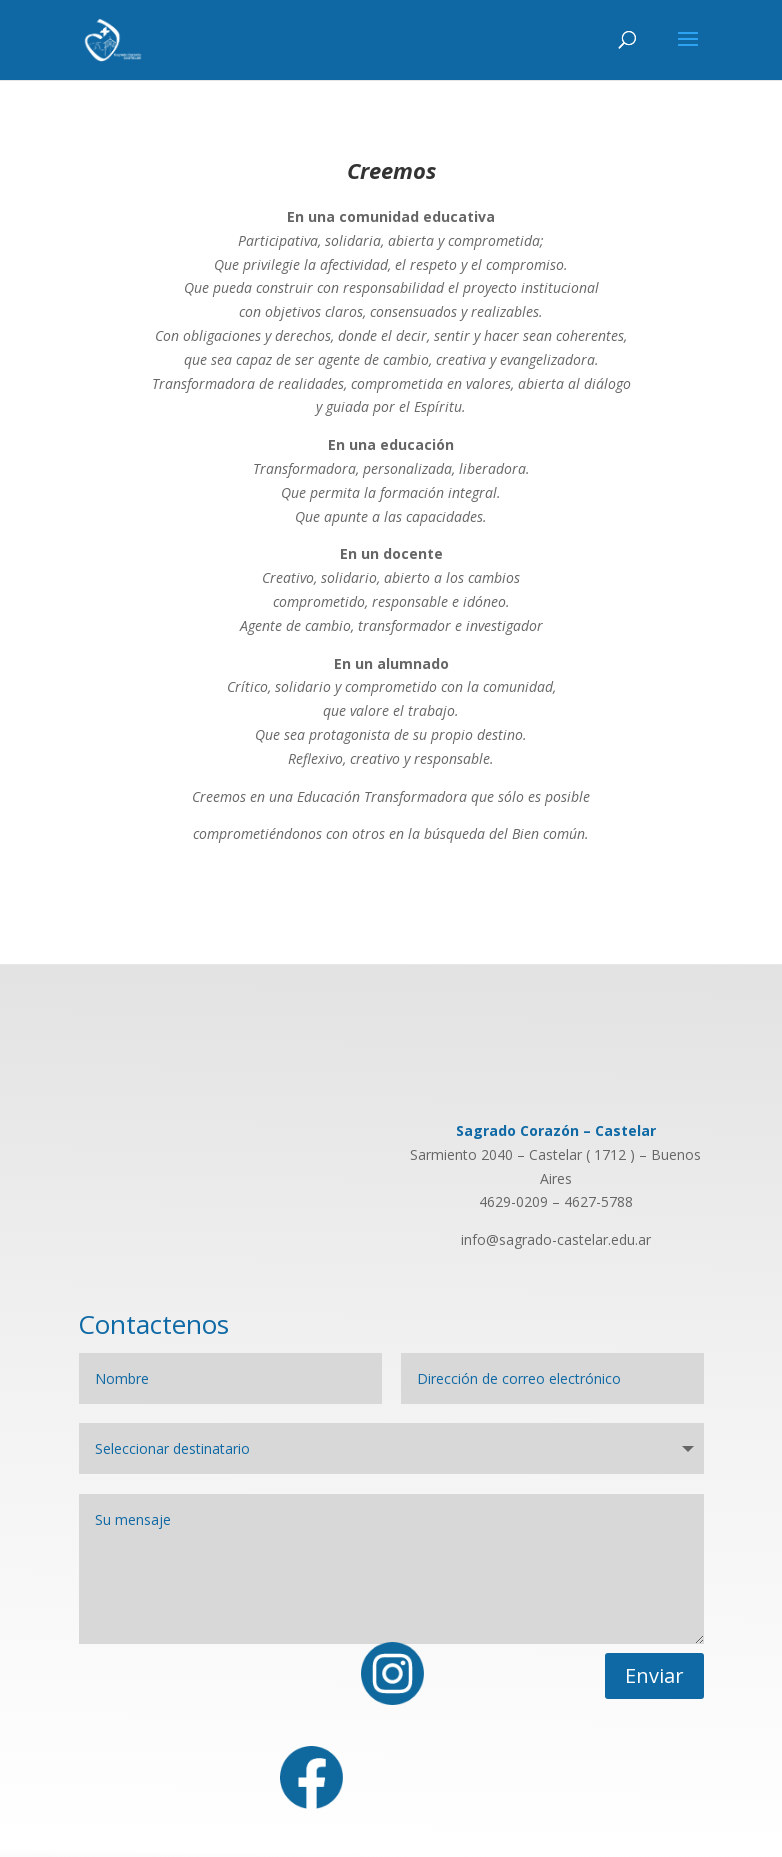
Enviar (654, 1675)
